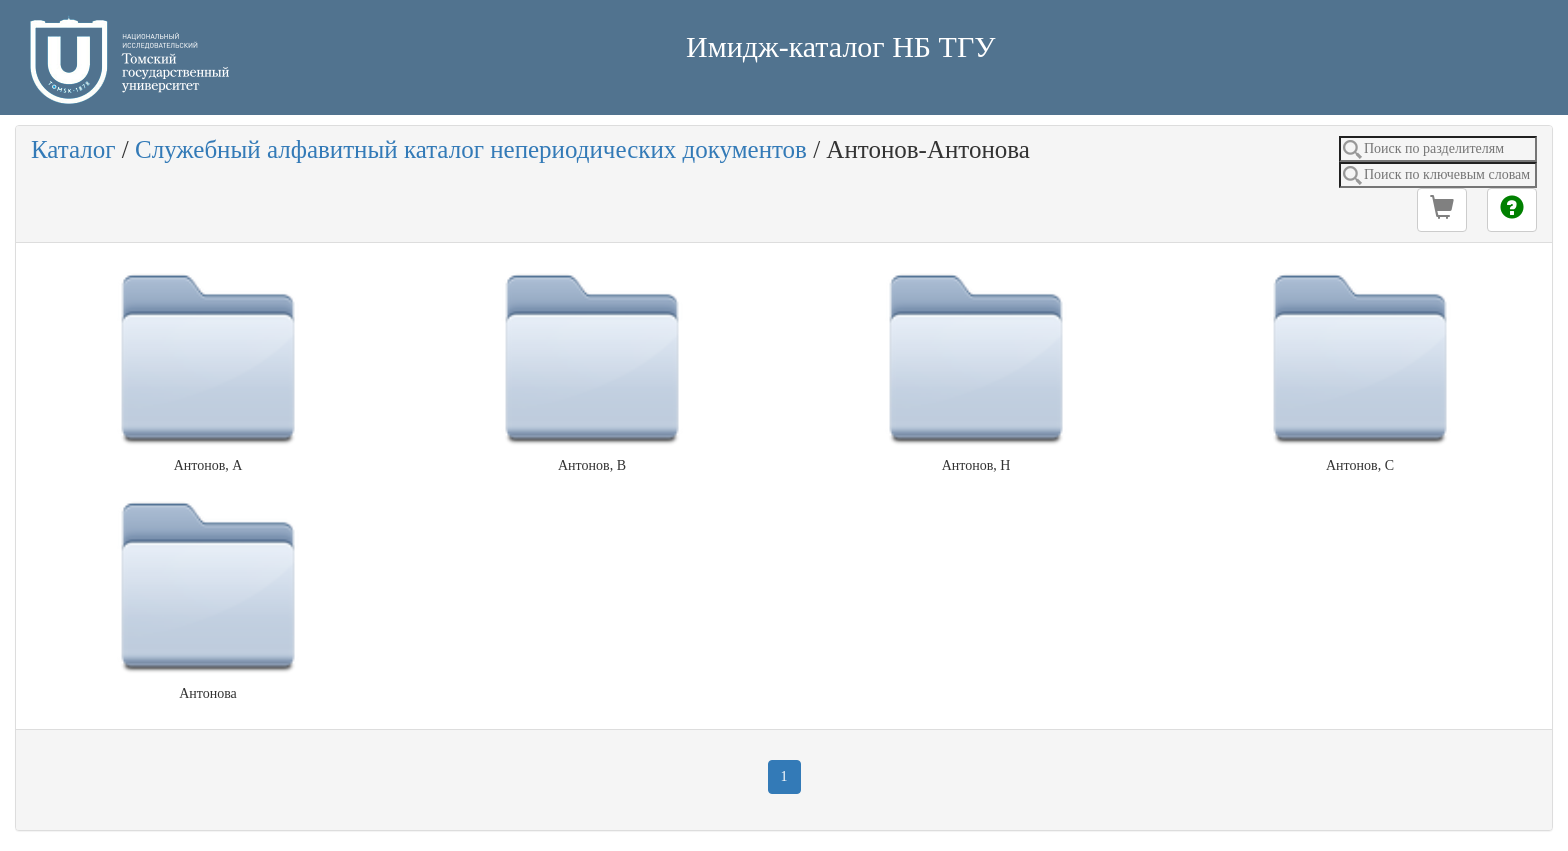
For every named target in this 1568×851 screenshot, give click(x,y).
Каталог (73, 149)
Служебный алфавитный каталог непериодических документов (471, 149)
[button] (1442, 210)
